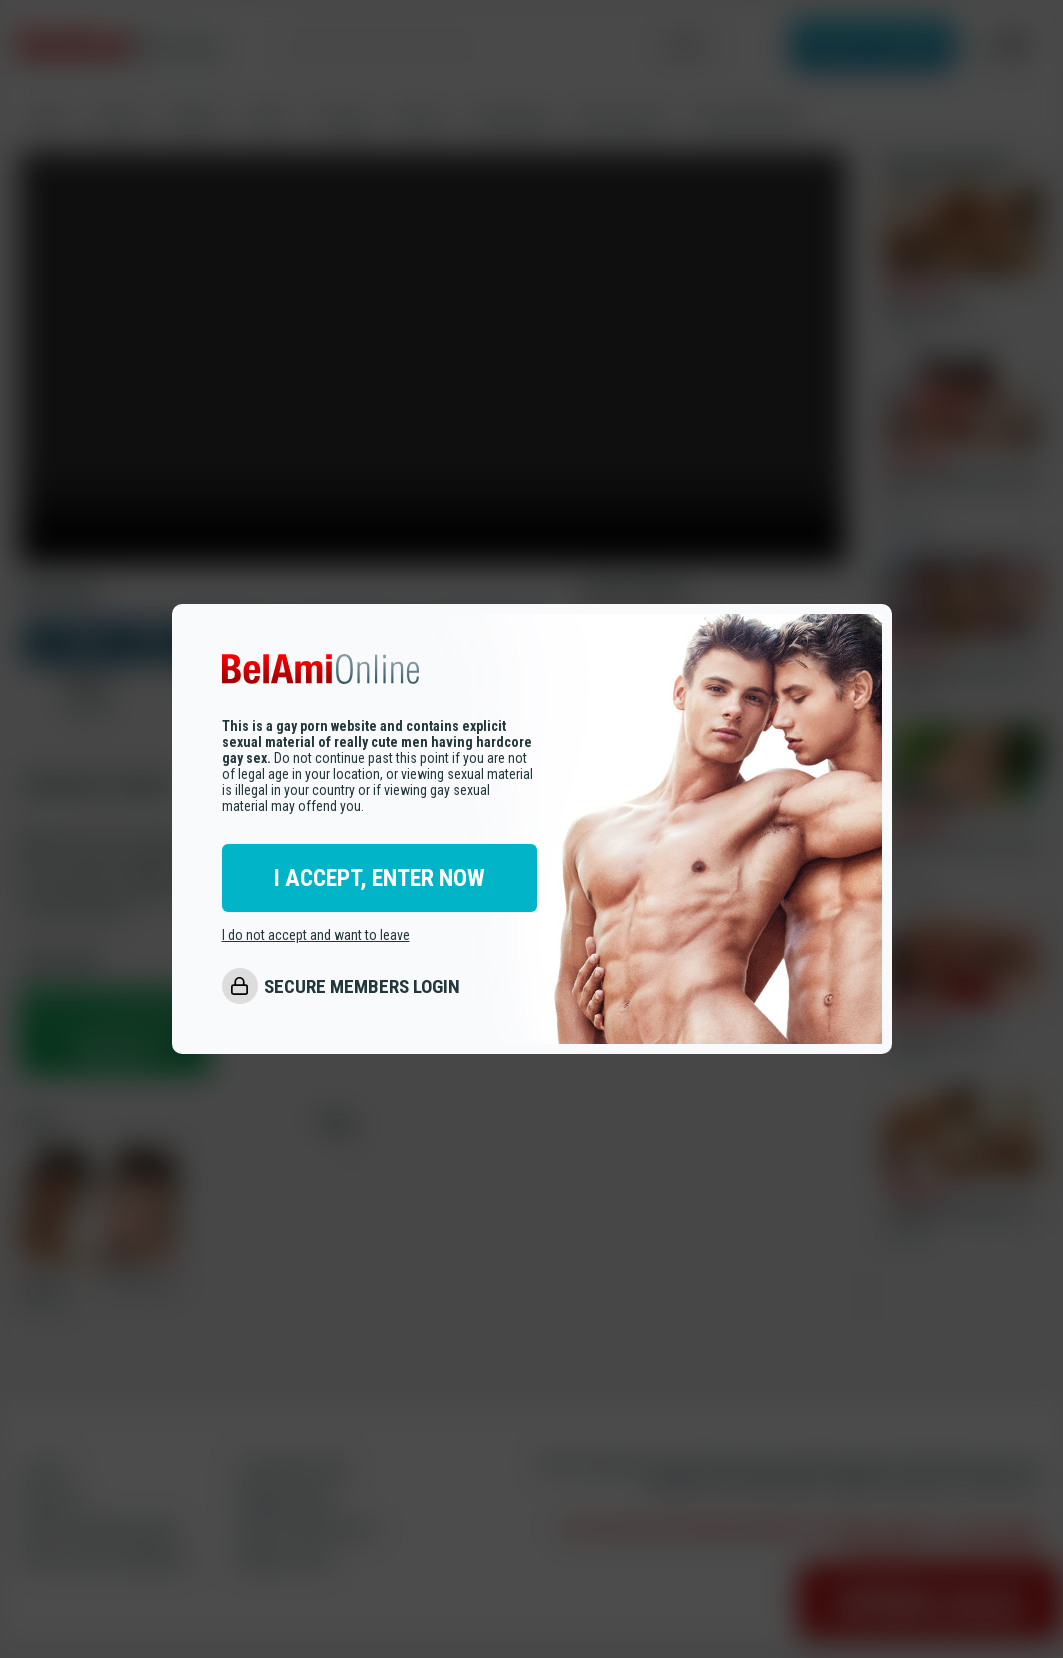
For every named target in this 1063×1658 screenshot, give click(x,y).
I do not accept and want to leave (316, 935)
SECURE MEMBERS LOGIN (362, 986)
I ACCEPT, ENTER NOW (379, 878)
